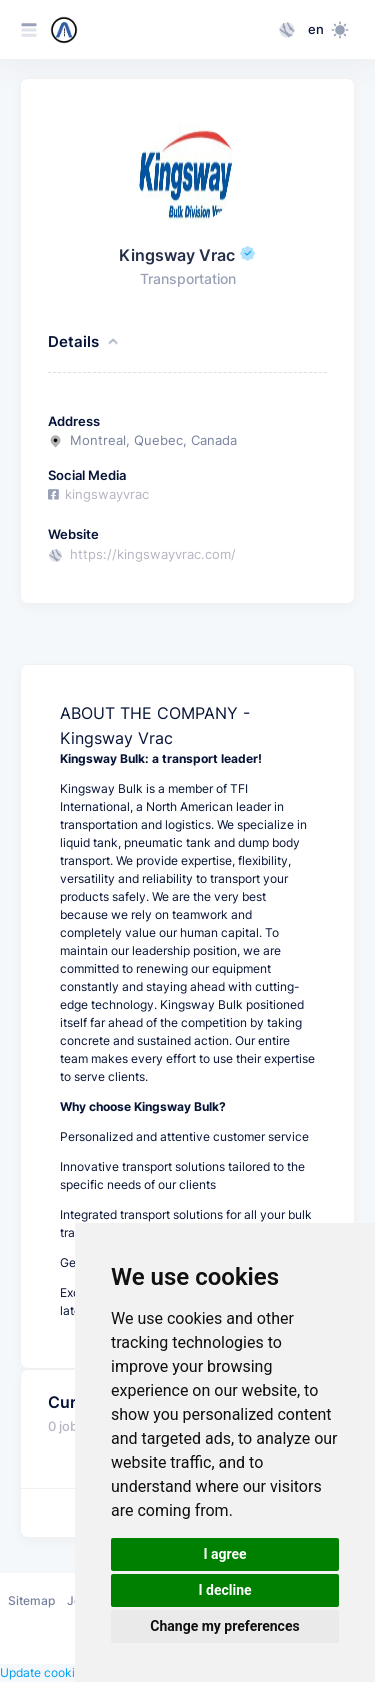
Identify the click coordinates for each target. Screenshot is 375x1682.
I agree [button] (224, 1554)
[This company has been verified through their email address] (248, 255)
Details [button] (84, 342)
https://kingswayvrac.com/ (153, 554)
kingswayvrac (98, 494)
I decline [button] (224, 1590)
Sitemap (31, 1600)
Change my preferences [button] (224, 1626)
